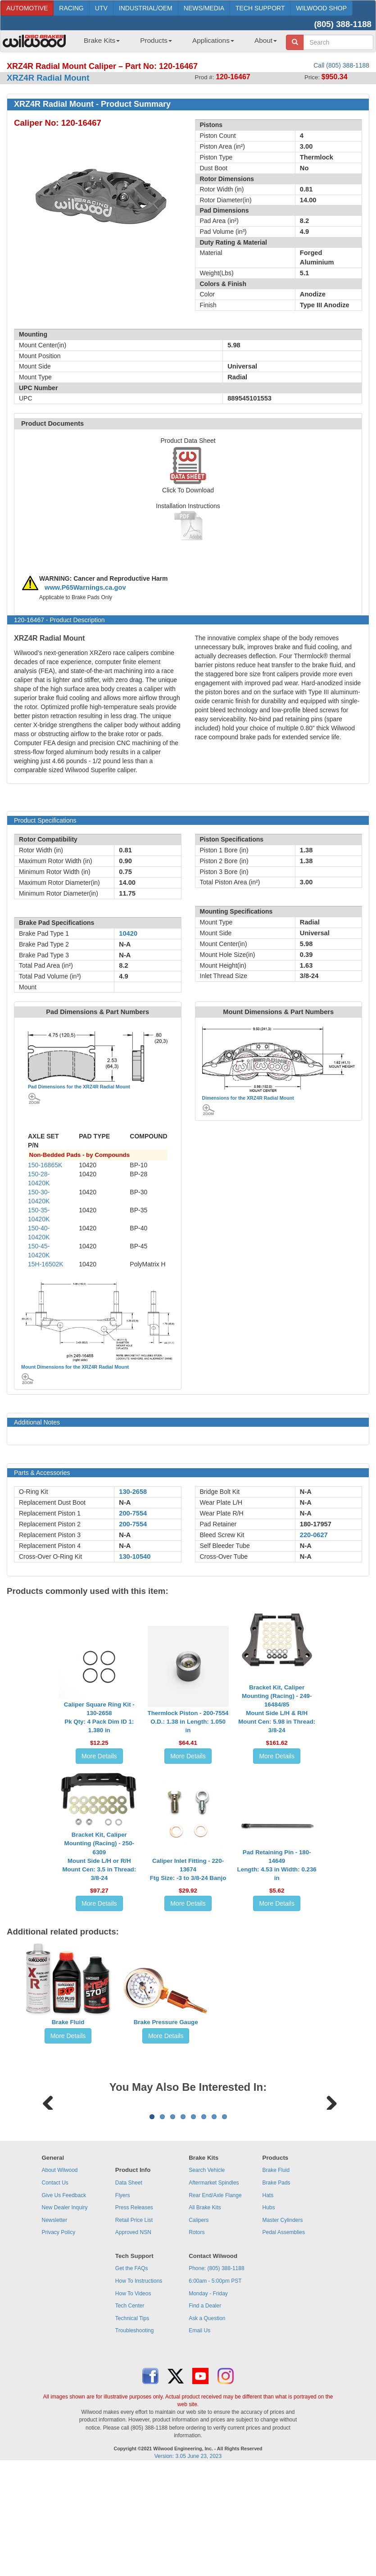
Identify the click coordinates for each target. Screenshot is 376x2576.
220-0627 (314, 1534)
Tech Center (130, 2417)
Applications (213, 40)
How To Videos (133, 2405)
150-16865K (45, 1165)
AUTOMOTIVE (27, 8)
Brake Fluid (68, 2022)
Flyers (122, 2307)
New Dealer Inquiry (64, 2319)
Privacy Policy (58, 2344)
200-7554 (133, 1513)
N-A (125, 1502)
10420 (128, 933)
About (265, 40)
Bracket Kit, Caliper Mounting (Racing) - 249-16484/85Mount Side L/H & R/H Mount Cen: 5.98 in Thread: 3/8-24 (276, 1709)
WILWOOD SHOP (321, 8)
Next (328, 2157)
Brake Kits (102, 40)
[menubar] (177, 43)
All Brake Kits (205, 2319)
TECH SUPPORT (260, 8)
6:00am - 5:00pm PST (215, 2392)
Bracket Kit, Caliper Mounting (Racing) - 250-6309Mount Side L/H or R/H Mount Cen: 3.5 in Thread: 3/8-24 (99, 1856)
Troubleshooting (134, 2442)
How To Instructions (139, 2392)
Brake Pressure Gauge (166, 2022)
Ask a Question (207, 2430)
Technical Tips (132, 2430)
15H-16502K (45, 1264)
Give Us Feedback (63, 2307)
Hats (268, 2307)
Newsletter (54, 2332)
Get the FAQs (131, 2380)
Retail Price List (134, 2332)
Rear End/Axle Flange (215, 2307)
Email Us (199, 2442)
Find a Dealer (205, 2417)
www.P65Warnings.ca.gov (85, 587)
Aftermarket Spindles (214, 2294)
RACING (71, 8)
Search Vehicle (207, 2282)
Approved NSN (133, 2344)
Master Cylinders (283, 2332)
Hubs (269, 2319)
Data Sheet (128, 2294)
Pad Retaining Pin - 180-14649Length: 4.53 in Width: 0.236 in (277, 1865)
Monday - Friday (208, 2405)
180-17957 (315, 1524)
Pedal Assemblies (284, 2344)
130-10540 (134, 1556)
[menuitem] (98, 43)
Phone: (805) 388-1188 (216, 2380)
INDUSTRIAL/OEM (145, 8)
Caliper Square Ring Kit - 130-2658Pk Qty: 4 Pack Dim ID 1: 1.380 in (99, 1717)
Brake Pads (276, 2294)
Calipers (198, 2332)
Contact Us (54, 2294)
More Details (99, 1756)
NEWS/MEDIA (204, 8)
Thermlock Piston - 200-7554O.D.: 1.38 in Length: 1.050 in (188, 1722)
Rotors (196, 2344)
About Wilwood (59, 2282)
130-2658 (133, 1491)
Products (156, 40)
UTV (101, 8)
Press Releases (134, 2319)
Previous (48, 2157)
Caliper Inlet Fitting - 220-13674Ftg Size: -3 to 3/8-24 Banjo (188, 1869)
